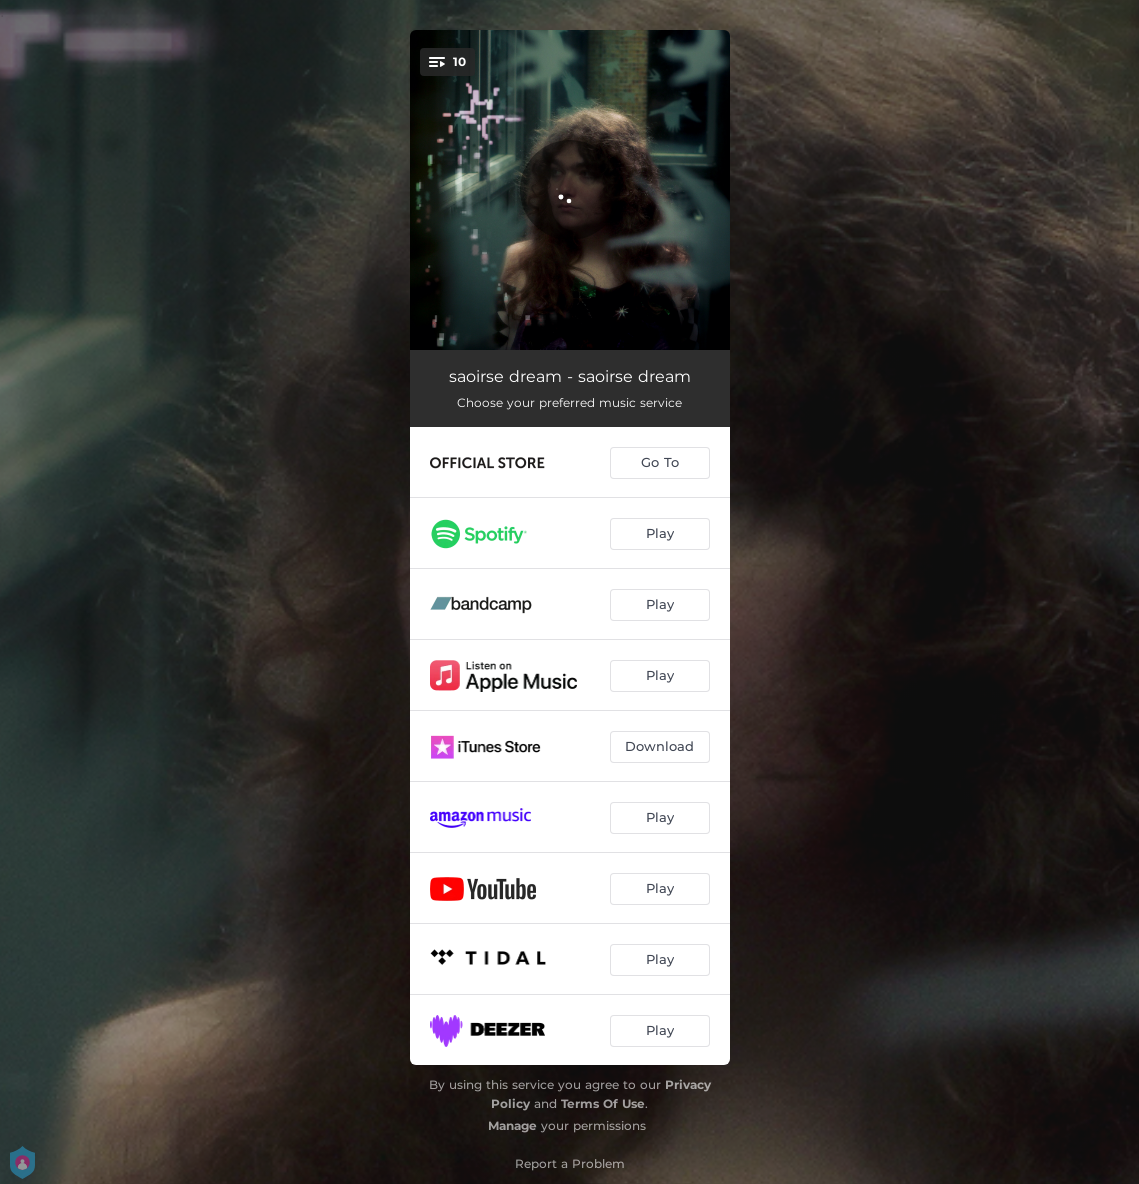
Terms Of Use (603, 1103)
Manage (512, 1125)
